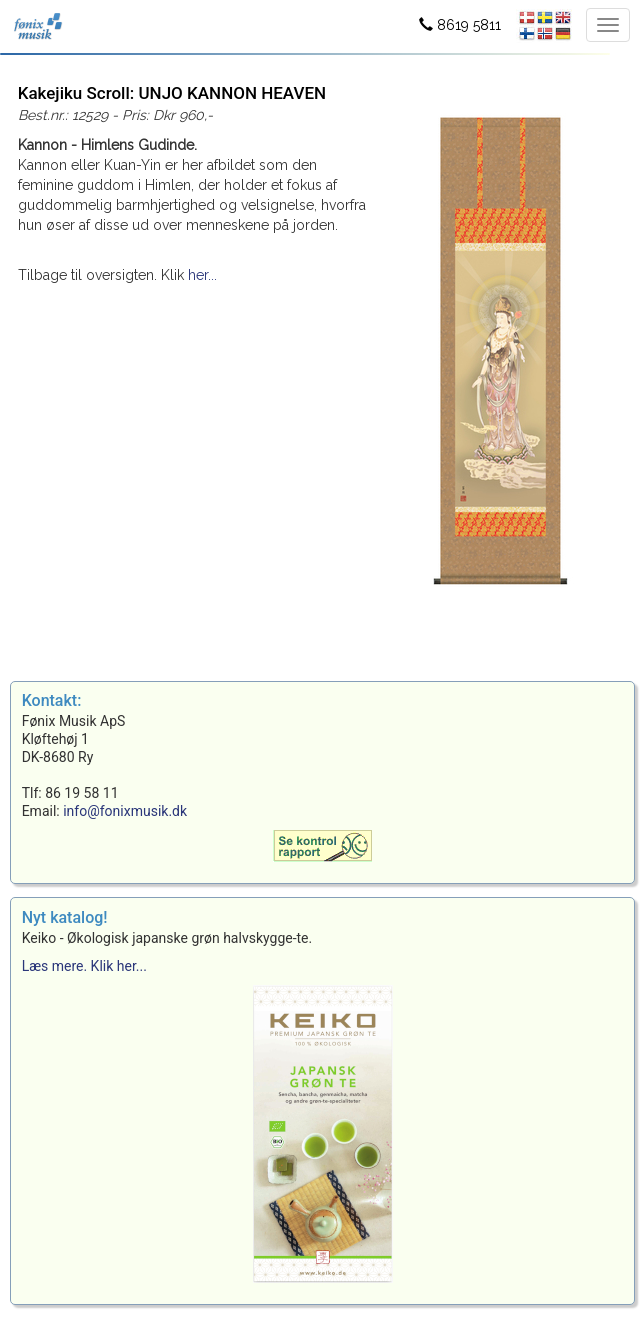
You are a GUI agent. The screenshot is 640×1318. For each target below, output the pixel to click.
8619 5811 (460, 25)
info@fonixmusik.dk (125, 811)
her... (202, 275)
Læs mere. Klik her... (84, 966)
